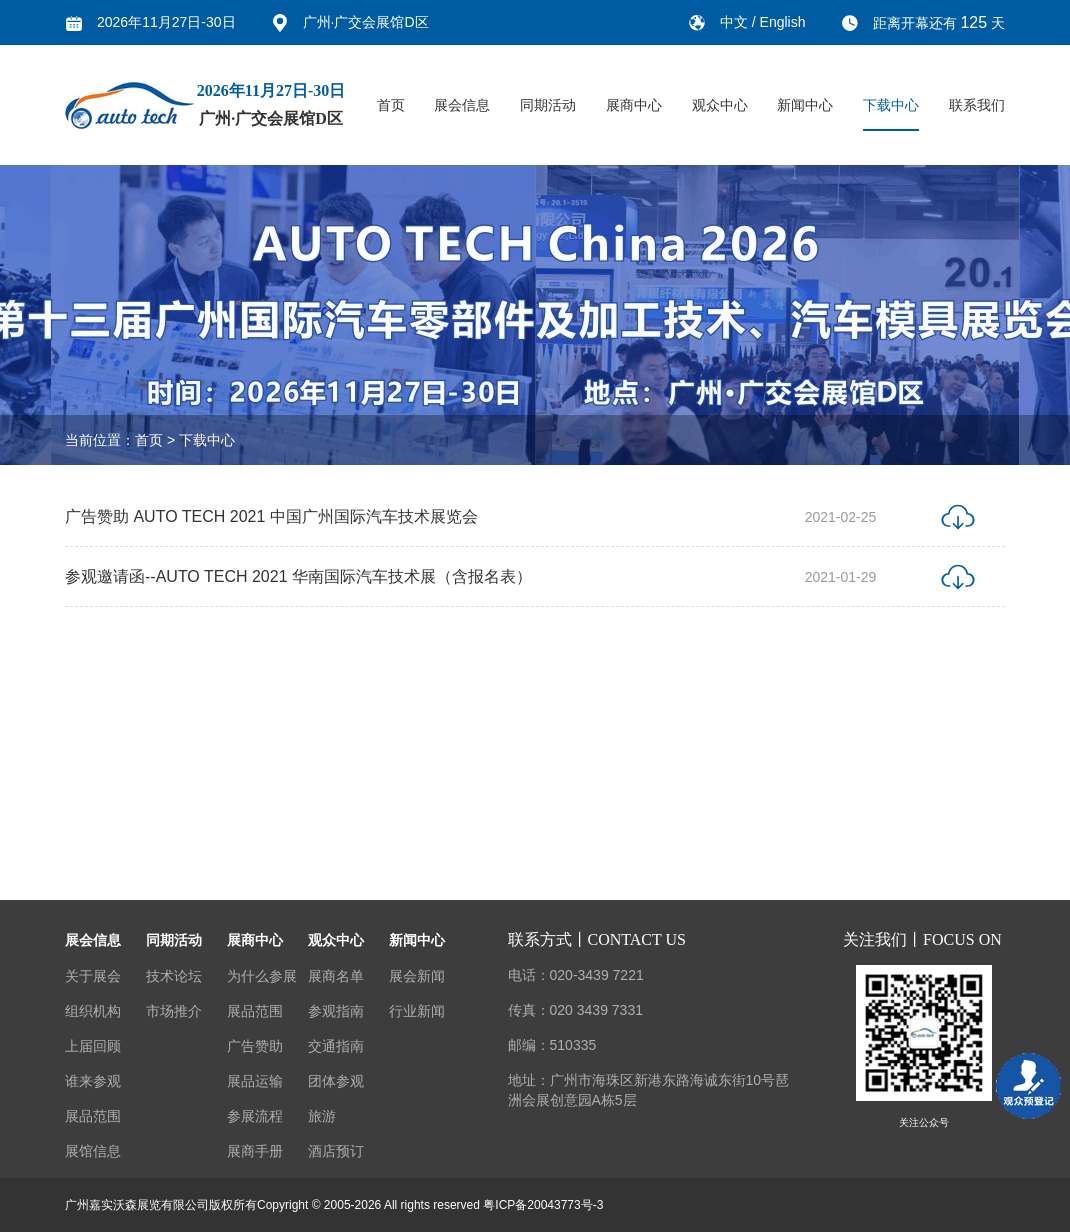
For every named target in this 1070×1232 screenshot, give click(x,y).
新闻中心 (805, 105)
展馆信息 (93, 1151)
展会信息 (462, 105)
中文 (736, 22)
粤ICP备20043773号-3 (543, 1205)
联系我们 (977, 105)
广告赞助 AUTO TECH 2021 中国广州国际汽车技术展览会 (271, 519)
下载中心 (891, 105)
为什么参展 (262, 976)
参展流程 (255, 1116)
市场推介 (174, 1011)
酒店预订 (336, 1151)
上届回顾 (93, 1046)
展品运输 (255, 1081)
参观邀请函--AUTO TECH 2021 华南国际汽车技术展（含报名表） (298, 579)
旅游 (322, 1116)
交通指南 (336, 1046)
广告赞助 (255, 1046)
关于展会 (93, 976)
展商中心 (634, 105)
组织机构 (93, 1011)
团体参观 (336, 1081)
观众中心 (720, 105)
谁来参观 (93, 1081)
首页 (391, 105)
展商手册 (255, 1151)
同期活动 (548, 105)
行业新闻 (417, 1011)
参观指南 (336, 1011)
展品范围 (93, 1116)
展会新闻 (417, 976)
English (783, 22)
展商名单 (336, 976)
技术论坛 (174, 976)
